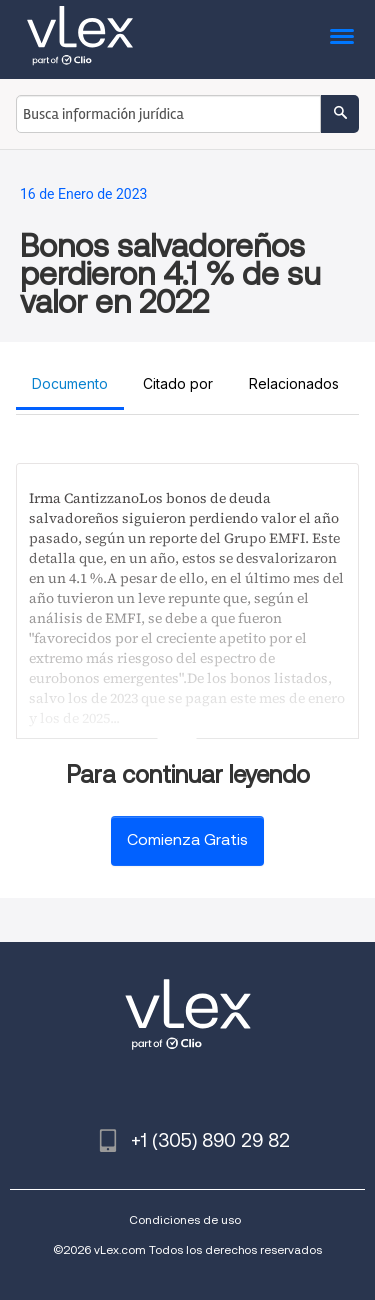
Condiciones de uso (185, 1219)
